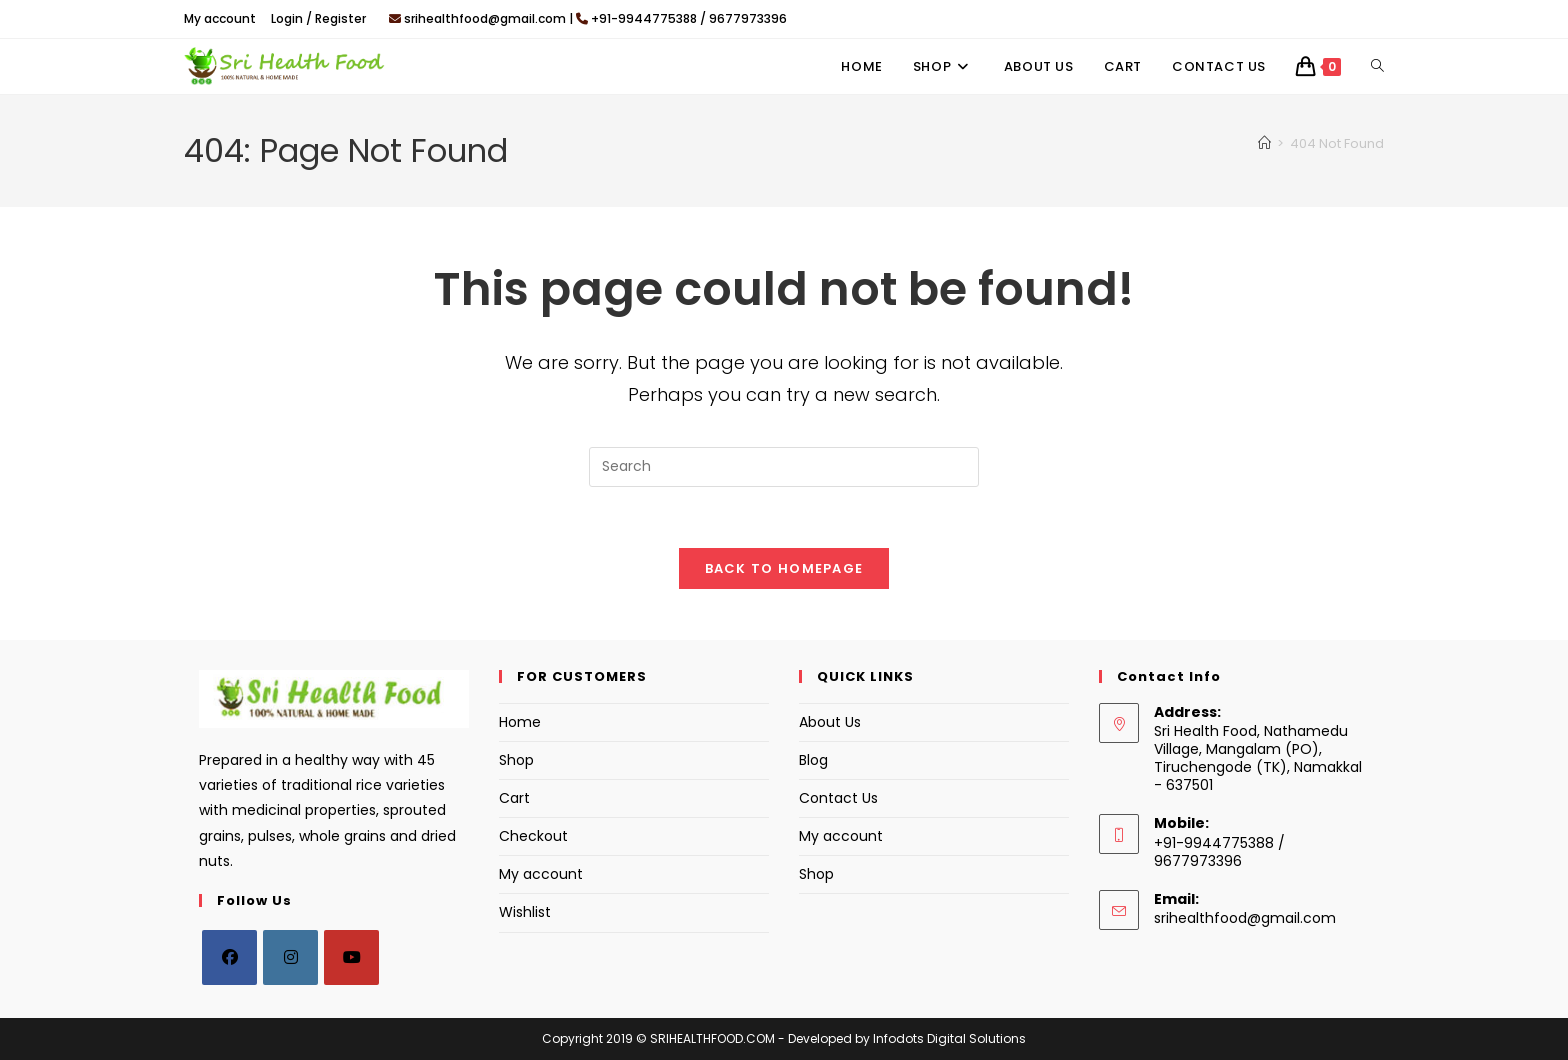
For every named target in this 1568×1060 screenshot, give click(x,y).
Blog (813, 760)
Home (520, 722)
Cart (514, 798)
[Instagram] (290, 957)
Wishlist (525, 913)
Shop (516, 760)
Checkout (533, 836)
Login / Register (318, 18)
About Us (830, 722)
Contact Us (838, 798)
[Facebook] (229, 957)
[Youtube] (351, 957)
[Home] (1264, 143)
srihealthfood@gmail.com (1245, 918)
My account (220, 18)
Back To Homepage (784, 568)
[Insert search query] (784, 467)
